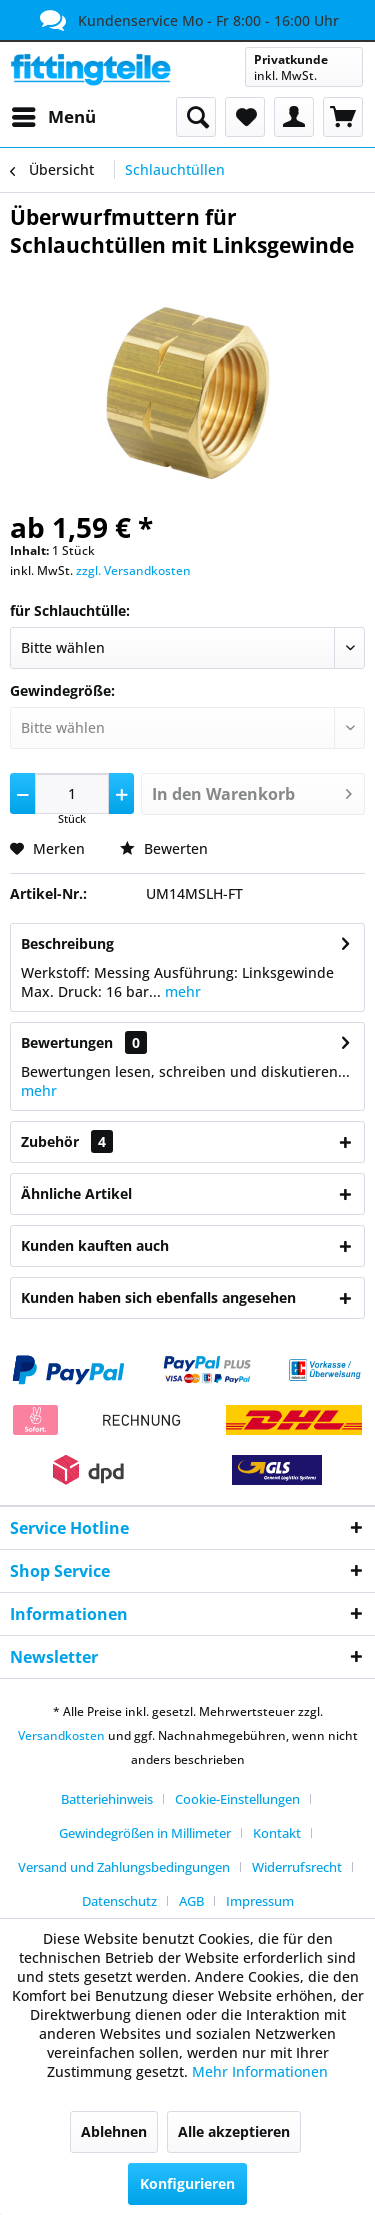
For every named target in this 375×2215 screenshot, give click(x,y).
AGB (191, 1901)
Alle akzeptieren (234, 2131)
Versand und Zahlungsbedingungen (124, 1867)
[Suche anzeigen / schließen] (196, 117)
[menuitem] (53, 117)
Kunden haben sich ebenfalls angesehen (158, 1297)
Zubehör (67, 1141)
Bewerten (164, 848)
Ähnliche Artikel (76, 1193)
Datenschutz (119, 1901)
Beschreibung (67, 943)
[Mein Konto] (294, 117)
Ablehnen (114, 2131)
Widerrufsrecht (297, 1867)
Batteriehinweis (107, 1799)
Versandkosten (61, 1735)
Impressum (260, 1901)
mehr (181, 991)
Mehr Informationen (260, 2071)
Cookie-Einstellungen (237, 1799)
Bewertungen (67, 1042)
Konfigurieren (187, 2183)
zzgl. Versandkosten (133, 570)
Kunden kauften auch (95, 1245)
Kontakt (277, 1833)
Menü (54, 114)
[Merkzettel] (245, 117)
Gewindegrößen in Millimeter (145, 1833)
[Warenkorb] (343, 117)
